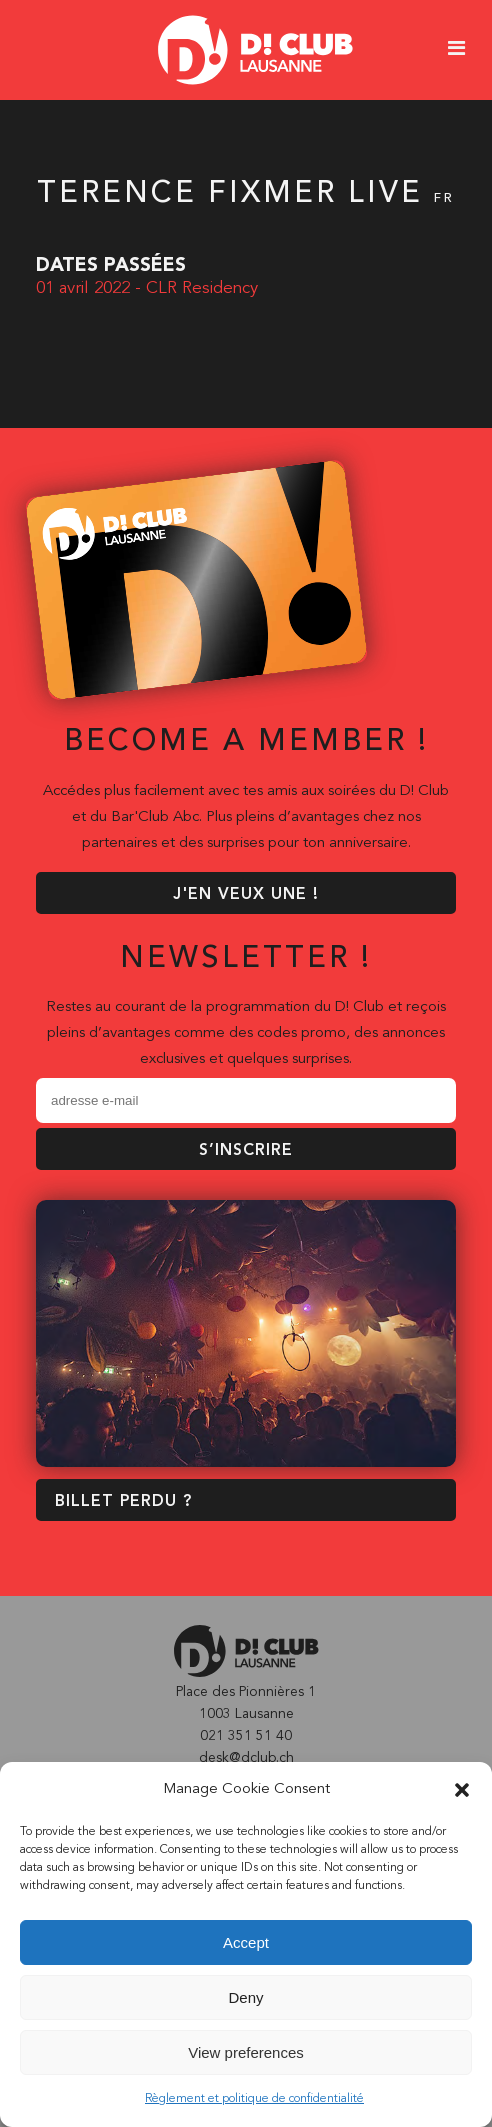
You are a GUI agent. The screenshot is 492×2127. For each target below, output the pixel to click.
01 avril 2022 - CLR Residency (147, 288)
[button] (462, 1790)
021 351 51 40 (246, 1736)
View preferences (246, 2052)
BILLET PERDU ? (123, 1502)
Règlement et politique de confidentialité (254, 2099)
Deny (245, 1997)
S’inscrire (246, 1151)
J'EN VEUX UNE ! (246, 895)
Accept (246, 1942)
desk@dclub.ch (246, 1758)
